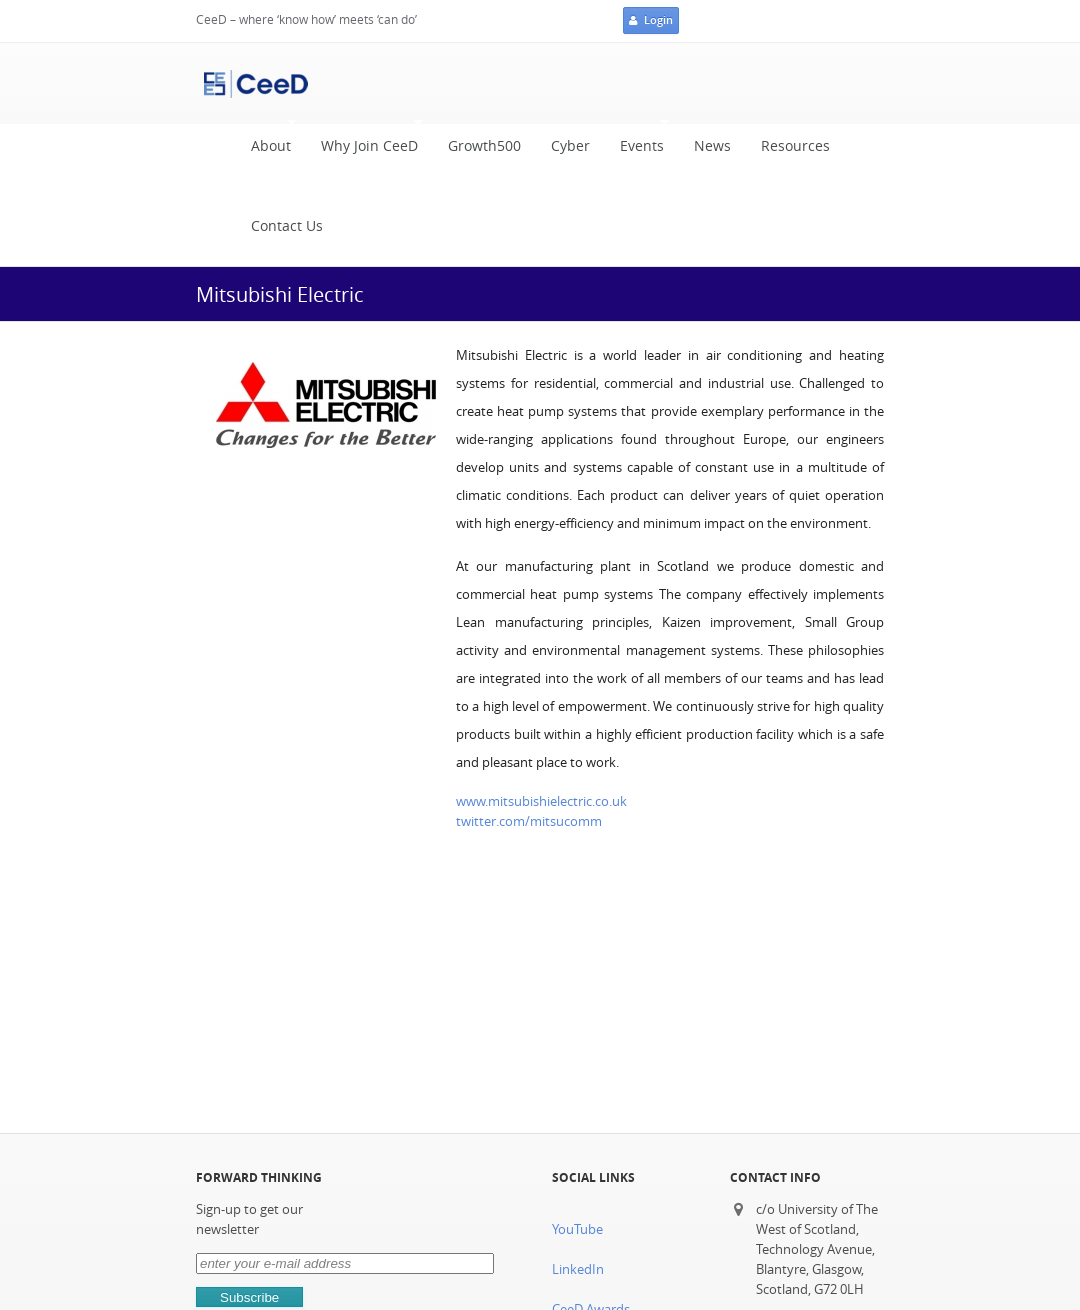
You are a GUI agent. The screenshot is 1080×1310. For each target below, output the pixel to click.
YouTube (577, 1229)
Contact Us (287, 226)
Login (651, 21)
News (712, 146)
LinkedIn (578, 1269)
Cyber (570, 146)
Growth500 (484, 146)
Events (637, 141)
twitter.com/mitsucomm (529, 821)
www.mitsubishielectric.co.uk (541, 801)
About (266, 141)
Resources (795, 146)
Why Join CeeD (364, 141)
